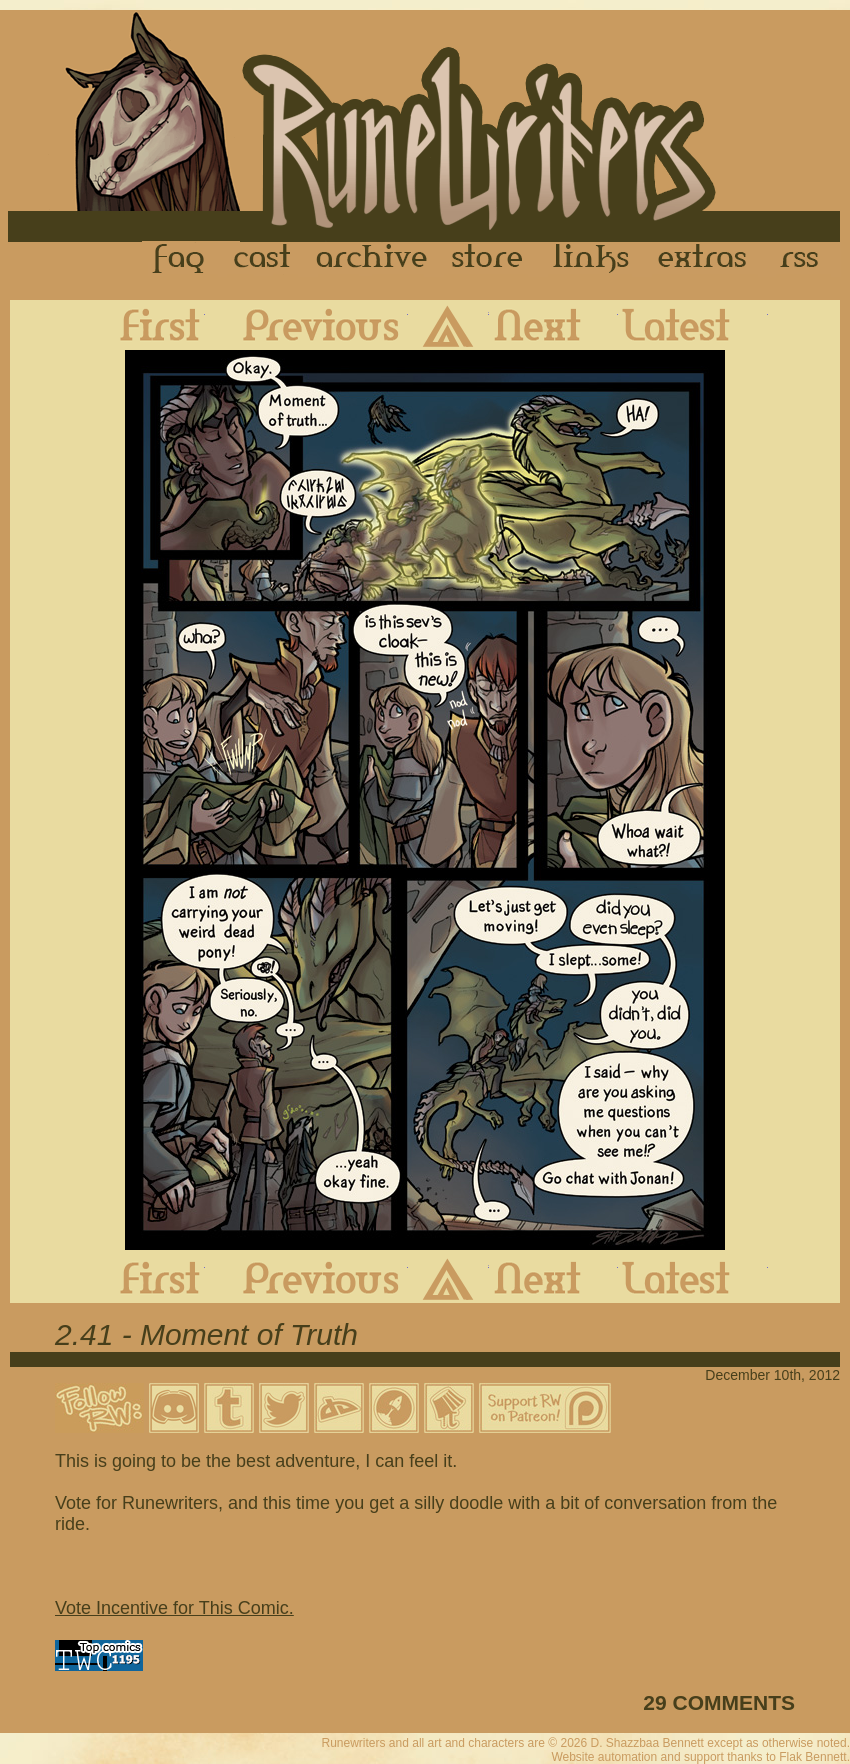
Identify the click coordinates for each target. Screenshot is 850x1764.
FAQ (180, 259)
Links (591, 259)
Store (487, 259)
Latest (693, 325)
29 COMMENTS (719, 1702)
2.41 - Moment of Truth (206, 1334)
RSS (805, 259)
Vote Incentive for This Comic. (174, 1608)
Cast (263, 259)
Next (553, 325)
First (144, 325)
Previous (306, 325)
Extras (706, 259)
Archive (372, 259)
